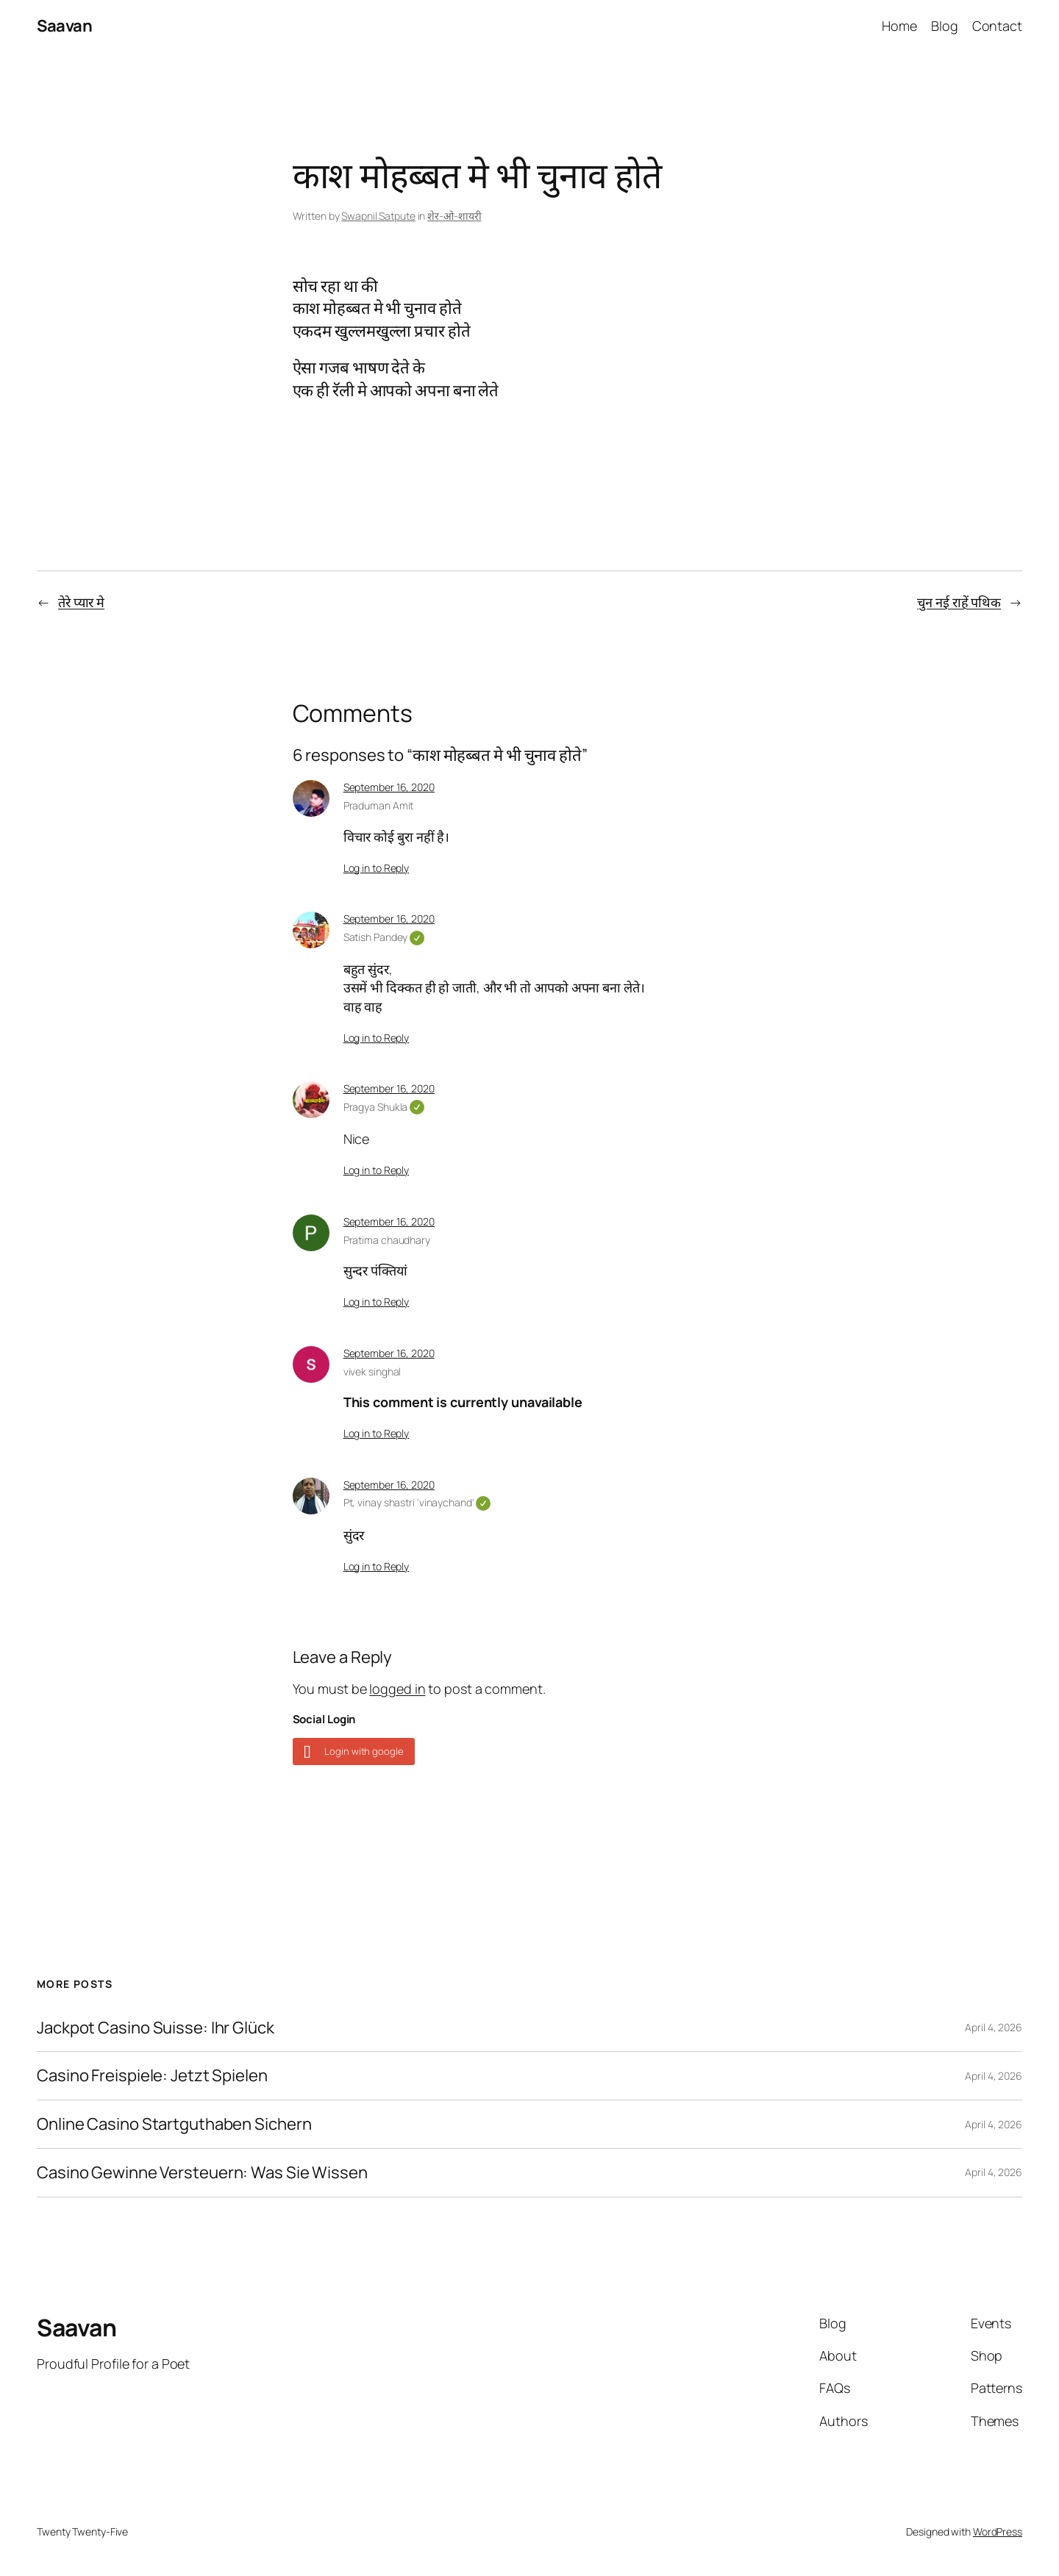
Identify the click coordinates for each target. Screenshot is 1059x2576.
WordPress (997, 2532)
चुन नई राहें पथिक (959, 602)
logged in (397, 1688)
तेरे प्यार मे (81, 602)
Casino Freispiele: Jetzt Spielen (152, 2076)
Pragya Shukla (384, 1107)
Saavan (64, 26)
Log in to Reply (376, 868)
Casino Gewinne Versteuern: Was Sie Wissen (202, 2173)
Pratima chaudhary (386, 1240)
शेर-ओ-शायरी (454, 216)
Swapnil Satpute (378, 216)
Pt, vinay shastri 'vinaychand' (417, 1502)
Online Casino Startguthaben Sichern (174, 2124)
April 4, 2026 (993, 2027)
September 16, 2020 (389, 787)
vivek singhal (372, 1371)
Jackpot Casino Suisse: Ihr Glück (155, 2028)
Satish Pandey (384, 937)
